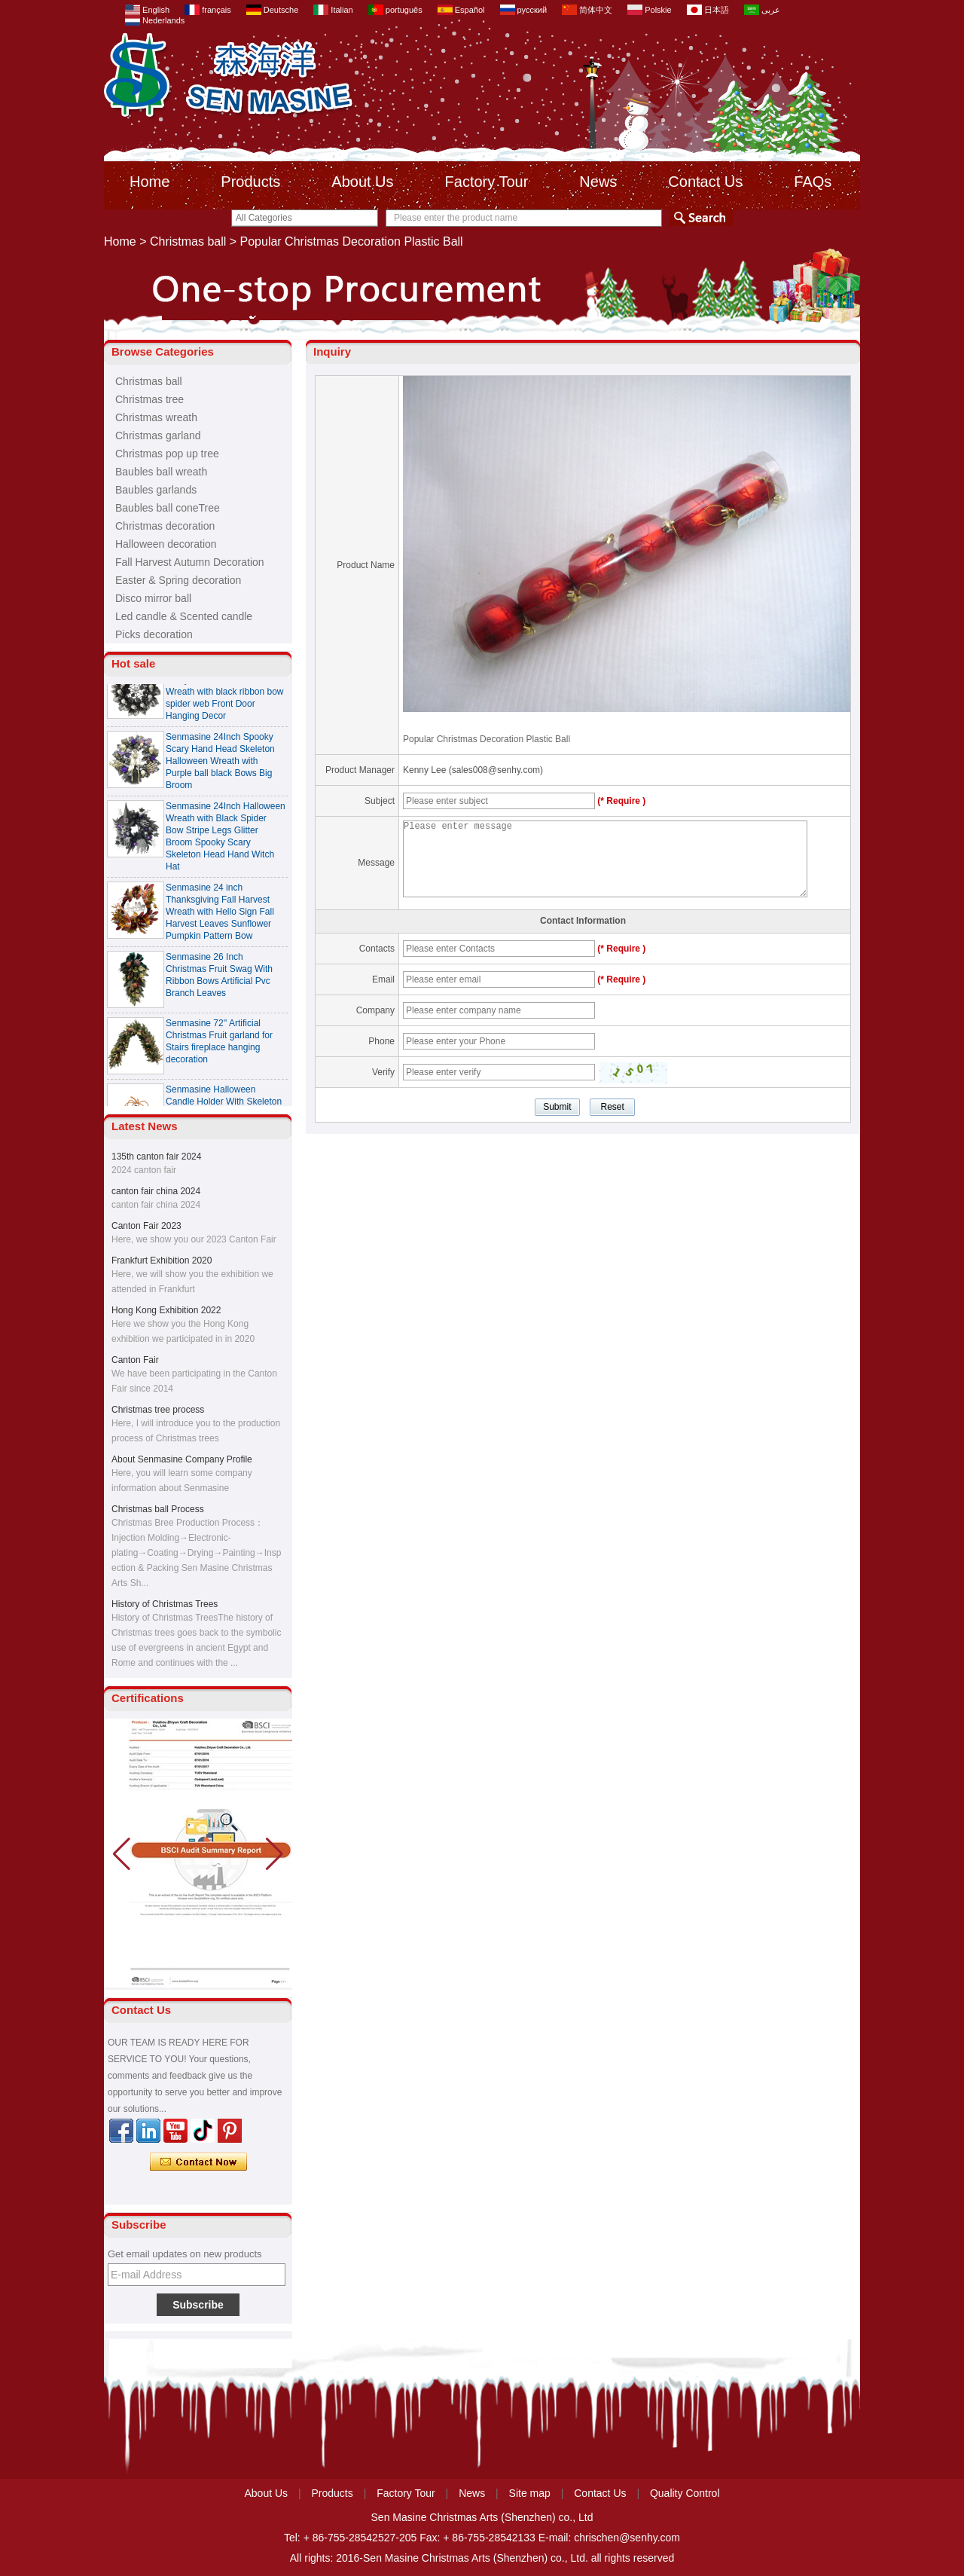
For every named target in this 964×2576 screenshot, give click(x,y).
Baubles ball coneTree (167, 508)
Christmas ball (188, 241)
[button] (274, 1854)
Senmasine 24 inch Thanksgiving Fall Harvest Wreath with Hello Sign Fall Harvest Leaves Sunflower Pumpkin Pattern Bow (220, 915)
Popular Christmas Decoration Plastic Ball (486, 739)
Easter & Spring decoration (178, 580)
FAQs (812, 181)
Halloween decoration (166, 544)
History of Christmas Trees (164, 1604)
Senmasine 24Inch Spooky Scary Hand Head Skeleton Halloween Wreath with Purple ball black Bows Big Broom (220, 764)
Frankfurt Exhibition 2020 (161, 1260)
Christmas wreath (156, 417)
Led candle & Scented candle (183, 616)
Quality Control (685, 2493)
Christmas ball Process (157, 1509)
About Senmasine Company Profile (181, 1459)
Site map (530, 2493)
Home (149, 181)
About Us (362, 181)
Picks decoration (154, 634)
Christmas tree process (157, 1409)
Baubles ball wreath (161, 472)
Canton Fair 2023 (146, 1226)
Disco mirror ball (153, 598)
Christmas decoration (165, 526)
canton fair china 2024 (155, 1191)
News (598, 181)
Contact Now (198, 2162)
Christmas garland (158, 435)
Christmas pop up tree (167, 454)
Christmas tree (149, 399)
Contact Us (705, 181)
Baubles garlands (156, 490)
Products (250, 181)
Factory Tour (487, 181)
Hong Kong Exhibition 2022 (166, 1310)
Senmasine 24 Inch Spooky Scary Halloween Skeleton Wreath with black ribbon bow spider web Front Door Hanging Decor (225, 695)
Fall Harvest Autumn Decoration (189, 562)
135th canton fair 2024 (156, 1156)
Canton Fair (135, 1360)
